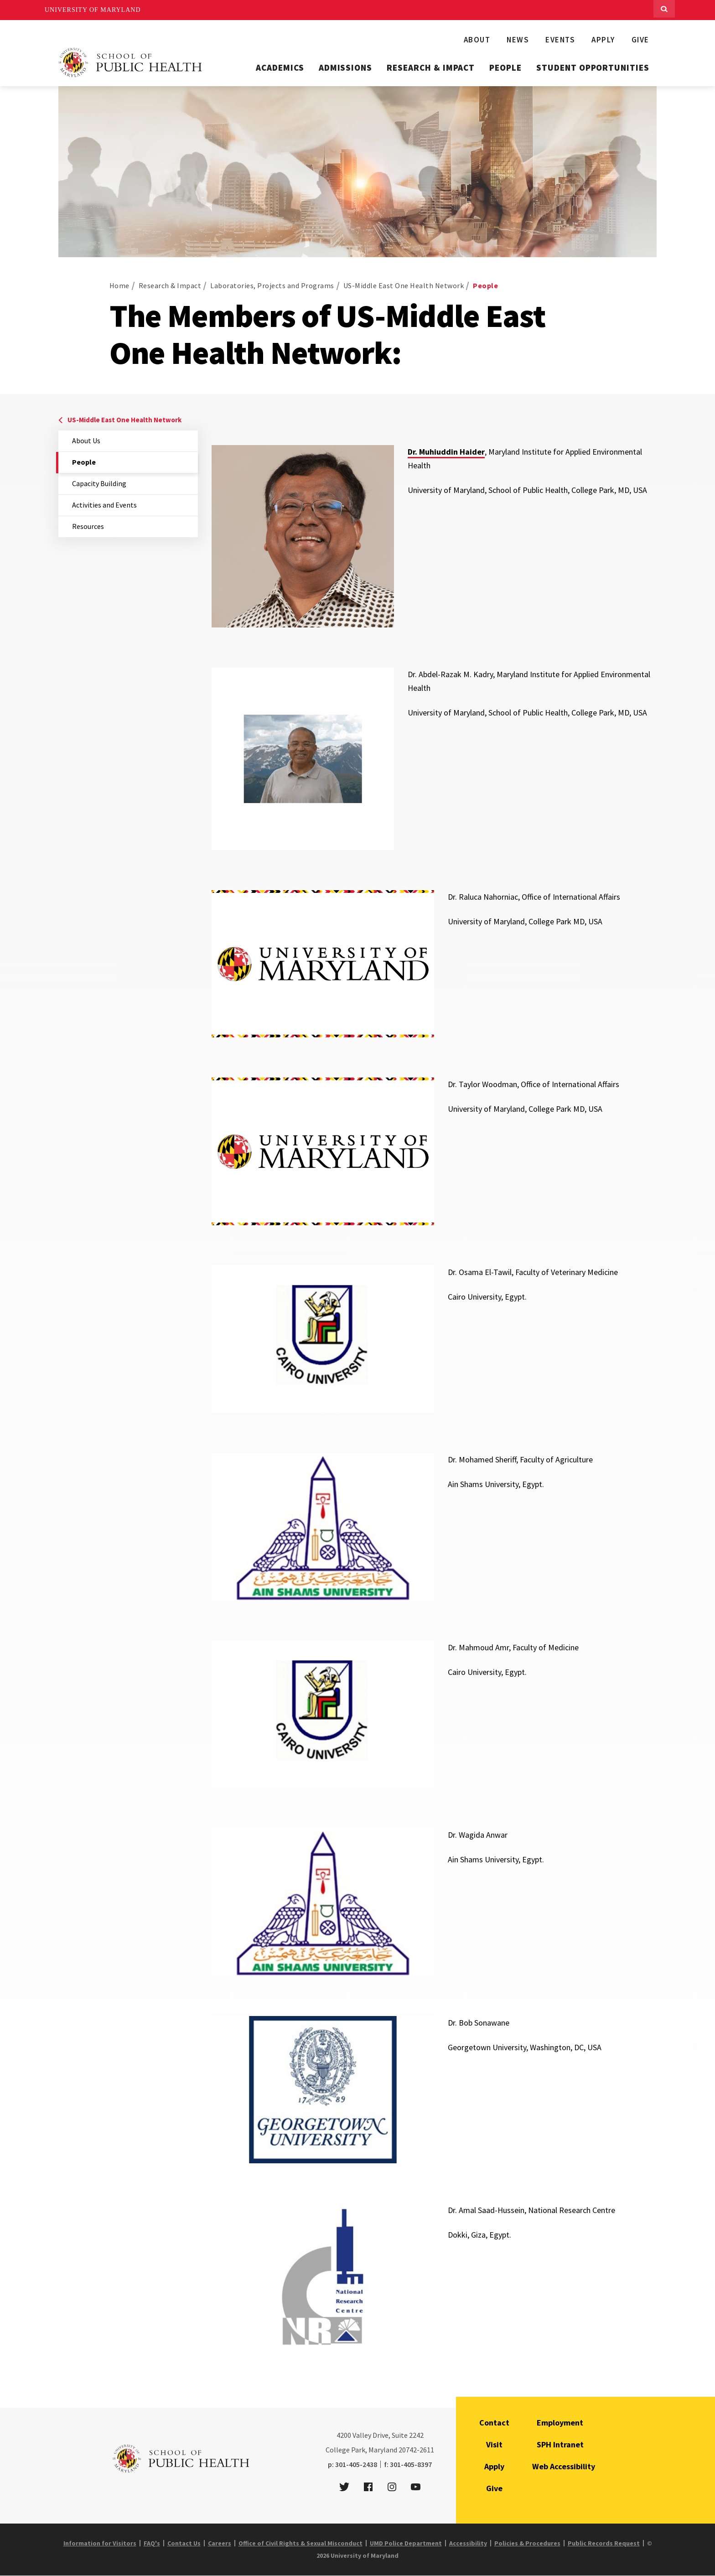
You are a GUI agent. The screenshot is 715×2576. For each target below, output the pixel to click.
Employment (560, 2422)
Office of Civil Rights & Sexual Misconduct (300, 2543)
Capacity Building (99, 483)
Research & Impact (431, 67)
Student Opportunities (592, 67)
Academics (280, 67)
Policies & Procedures (527, 2543)
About (477, 40)
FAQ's (152, 2543)
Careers (219, 2543)
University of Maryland (93, 9)
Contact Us (184, 2543)
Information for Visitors (99, 2543)
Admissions (346, 67)
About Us (86, 440)
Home (119, 285)
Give (640, 40)
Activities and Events (104, 504)
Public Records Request (604, 2543)
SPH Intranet (560, 2444)
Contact (494, 2422)
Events (560, 40)
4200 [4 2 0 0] (344, 2435)
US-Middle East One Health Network (403, 285)
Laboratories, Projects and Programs (272, 285)
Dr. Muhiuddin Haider (446, 451)
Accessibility (468, 2543)
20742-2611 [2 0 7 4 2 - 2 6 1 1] (416, 2449)
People (505, 67)
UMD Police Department (406, 2543)
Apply (603, 40)
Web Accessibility (563, 2466)
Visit (494, 2444)
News (518, 40)
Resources (88, 526)
